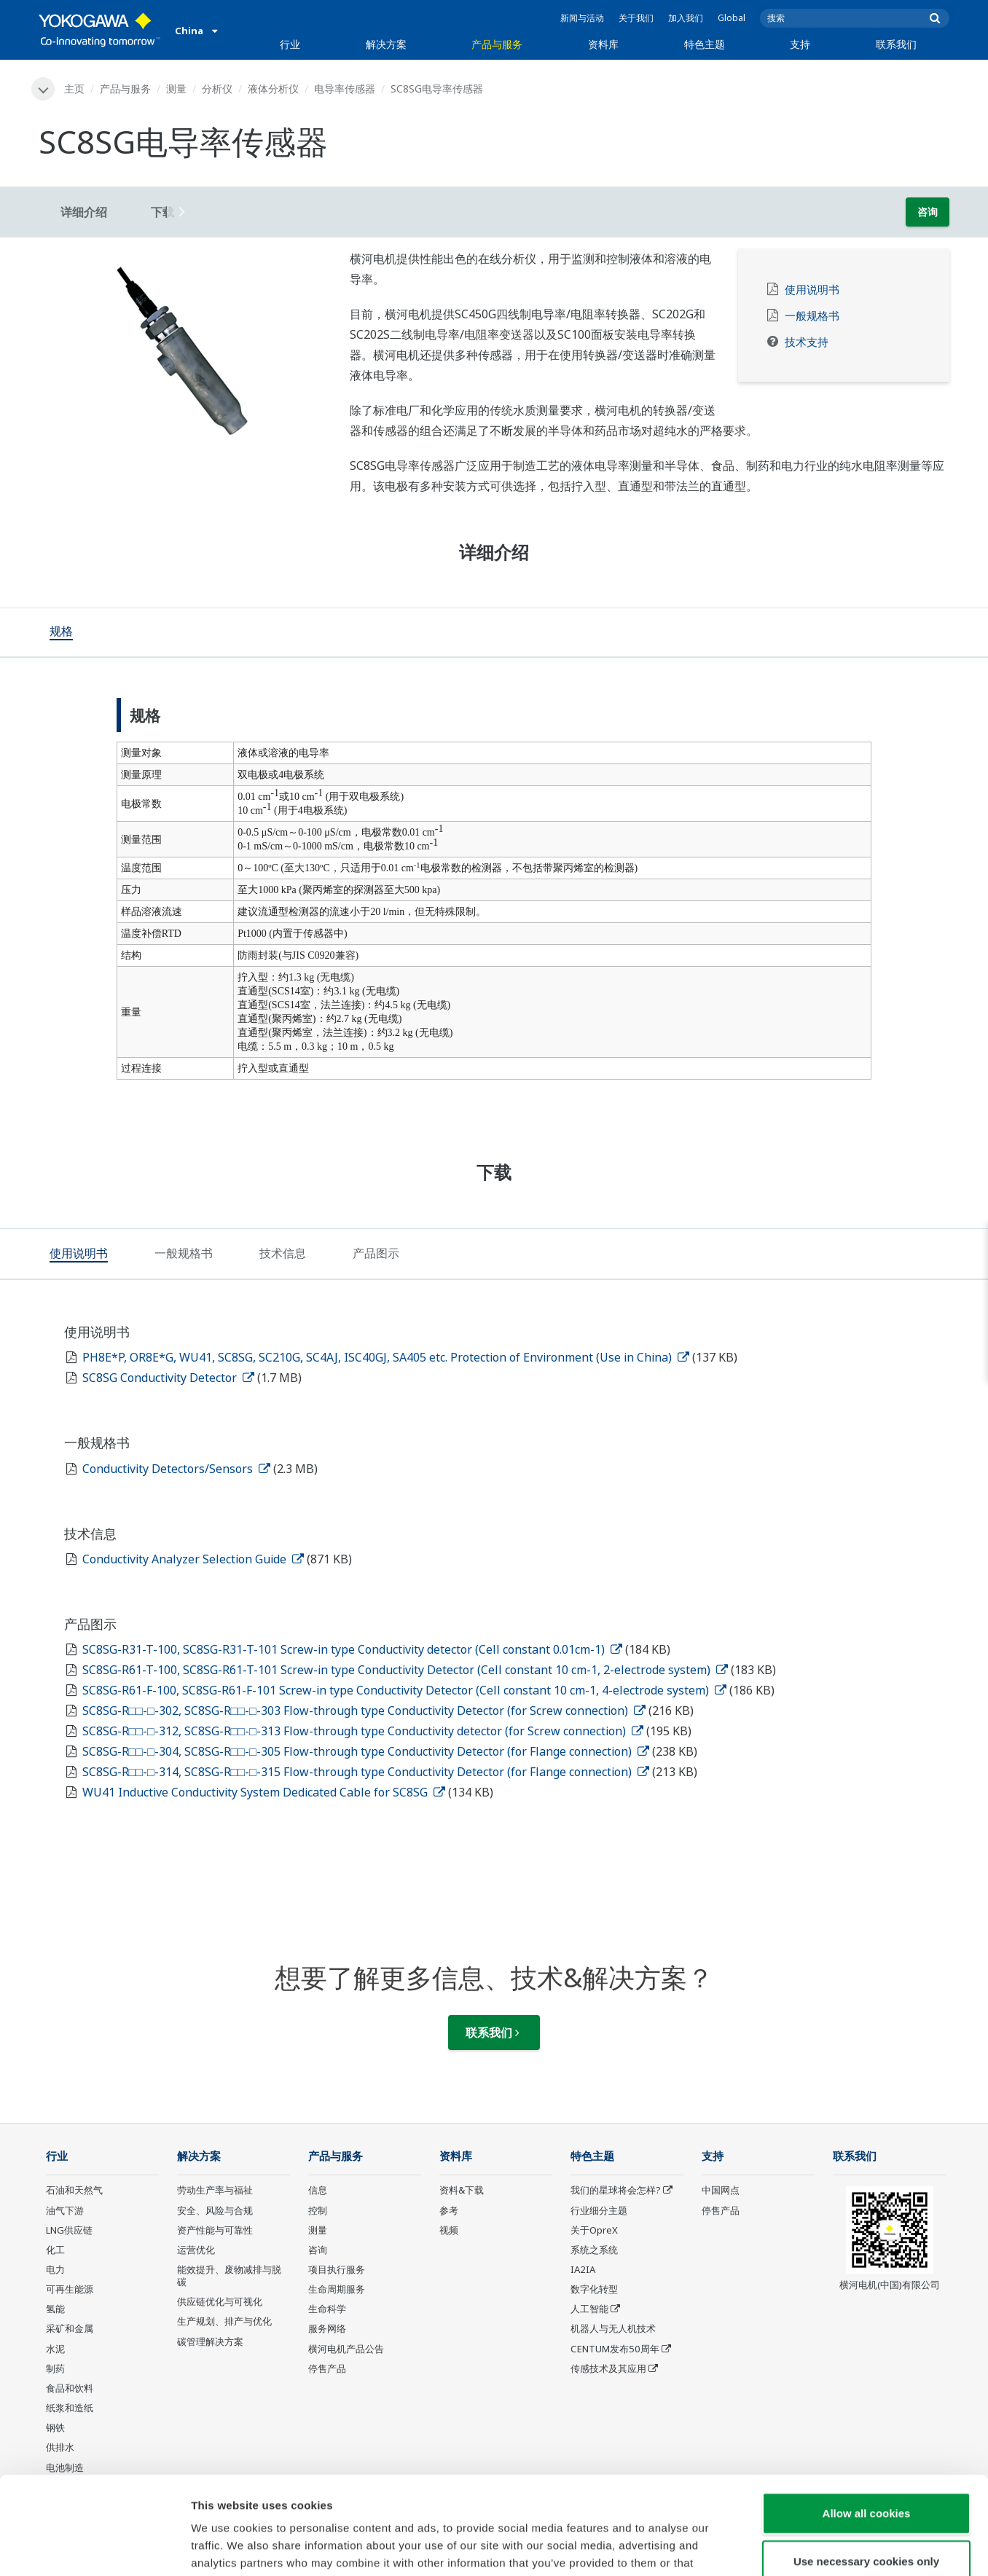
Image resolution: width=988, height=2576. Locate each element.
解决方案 (386, 44)
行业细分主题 (599, 2210)
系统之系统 (594, 2249)
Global (731, 18)
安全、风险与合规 (215, 2210)
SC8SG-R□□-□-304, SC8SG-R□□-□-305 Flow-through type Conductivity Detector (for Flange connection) (365, 1751)
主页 (74, 88)
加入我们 (685, 18)
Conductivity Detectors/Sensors (176, 1469)
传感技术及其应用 (608, 2368)
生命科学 (327, 2308)
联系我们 (896, 44)
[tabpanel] (183, 351)
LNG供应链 (69, 2230)
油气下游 (65, 2210)
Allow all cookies (867, 2421)
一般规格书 (812, 315)
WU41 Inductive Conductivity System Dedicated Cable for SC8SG (263, 1792)
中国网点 (721, 2189)
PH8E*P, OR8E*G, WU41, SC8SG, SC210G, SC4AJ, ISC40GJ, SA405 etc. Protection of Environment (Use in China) (385, 1357)
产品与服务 (496, 44)
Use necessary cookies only (866, 2469)
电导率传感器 (344, 88)
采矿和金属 (69, 2328)
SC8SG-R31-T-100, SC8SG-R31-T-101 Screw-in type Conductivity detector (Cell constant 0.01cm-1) (352, 1649)
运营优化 (196, 2249)
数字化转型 (594, 2289)
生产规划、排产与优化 (224, 2321)
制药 (55, 2368)
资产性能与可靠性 (215, 2230)
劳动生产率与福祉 (215, 2189)
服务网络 (327, 2328)
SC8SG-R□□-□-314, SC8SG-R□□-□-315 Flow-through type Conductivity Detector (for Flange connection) (365, 1772)
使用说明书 (812, 289)
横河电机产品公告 (346, 2348)
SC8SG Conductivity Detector (168, 1378)
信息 (317, 2189)
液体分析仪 (273, 88)
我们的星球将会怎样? (616, 2189)
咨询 (927, 212)
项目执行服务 (336, 2269)
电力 (55, 2269)
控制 (317, 2210)
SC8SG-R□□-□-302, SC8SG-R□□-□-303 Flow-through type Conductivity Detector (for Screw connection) (364, 1711)
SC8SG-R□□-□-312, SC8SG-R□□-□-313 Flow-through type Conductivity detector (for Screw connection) (362, 1731)
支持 (800, 44)
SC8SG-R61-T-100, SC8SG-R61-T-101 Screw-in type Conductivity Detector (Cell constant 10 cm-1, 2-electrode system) (405, 1670)
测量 (176, 88)
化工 (55, 2249)
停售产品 (327, 2368)
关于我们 (636, 18)
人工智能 (589, 2308)
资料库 (603, 44)
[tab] (61, 632)
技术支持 (806, 342)
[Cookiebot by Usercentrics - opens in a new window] (94, 2548)
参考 (448, 2210)
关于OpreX (594, 2230)
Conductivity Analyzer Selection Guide (193, 1559)
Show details (765, 2547)
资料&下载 (461, 2189)
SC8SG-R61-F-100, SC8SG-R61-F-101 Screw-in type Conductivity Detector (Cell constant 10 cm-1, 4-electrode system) (404, 1690)
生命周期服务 (336, 2289)
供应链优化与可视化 (219, 2301)
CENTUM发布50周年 (615, 2348)
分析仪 (217, 88)
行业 (290, 44)
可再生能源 (69, 2289)
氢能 (55, 2308)
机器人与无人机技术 (613, 2328)
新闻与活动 (582, 18)
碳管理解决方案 (210, 2341)
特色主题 (704, 44)
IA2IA (583, 2269)
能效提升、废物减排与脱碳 (229, 2275)
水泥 (55, 2348)
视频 (448, 2230)
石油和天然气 (74, 2189)
